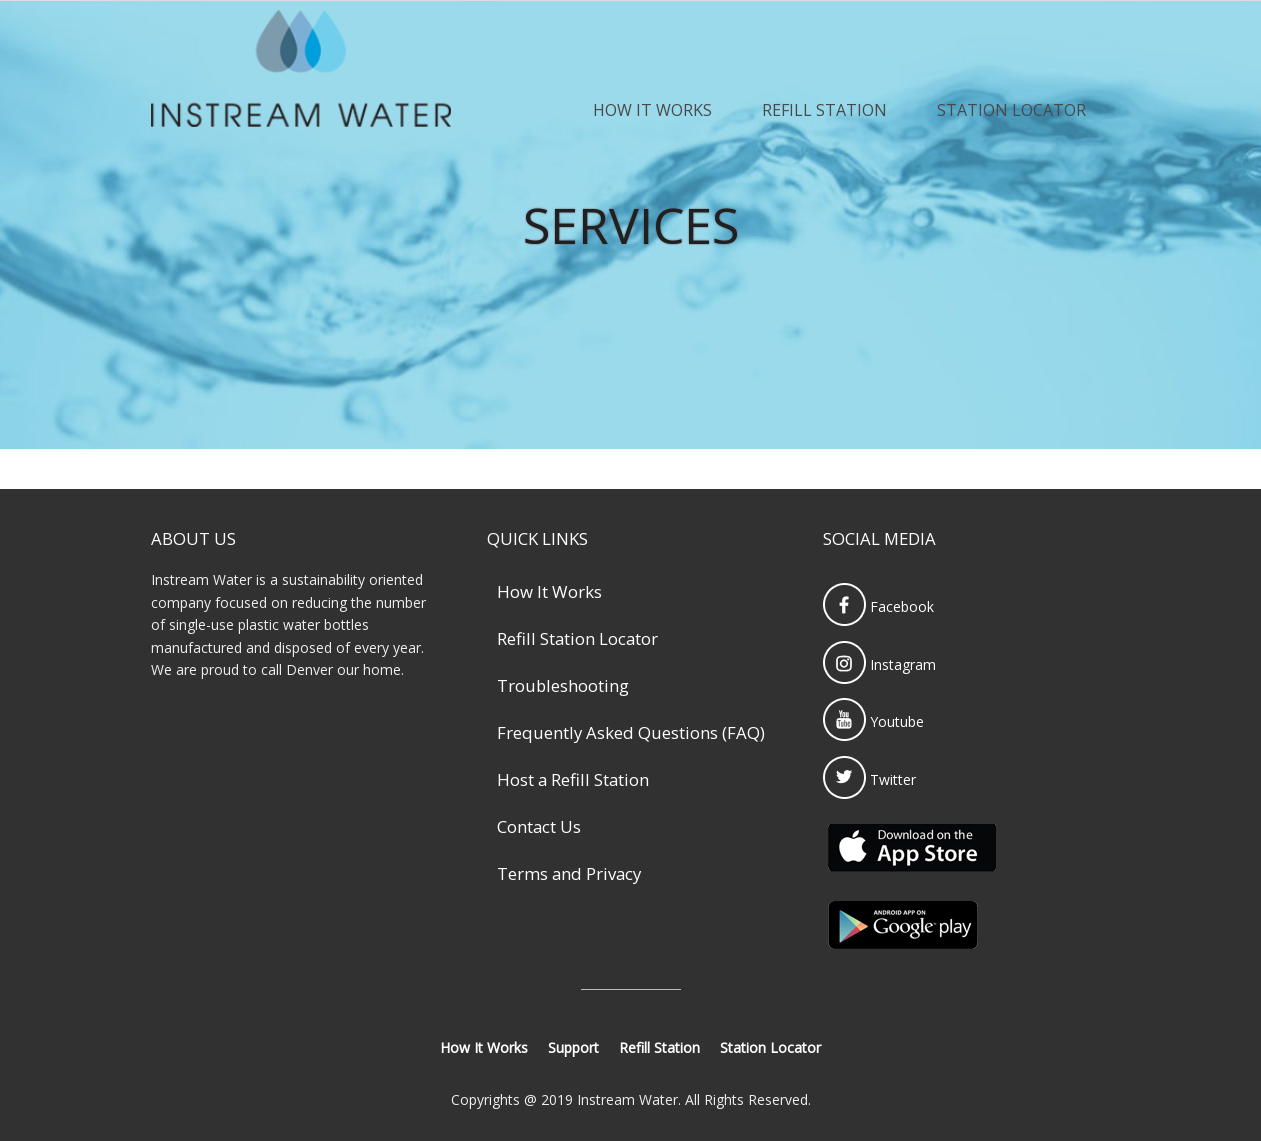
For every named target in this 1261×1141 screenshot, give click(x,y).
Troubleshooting (563, 685)
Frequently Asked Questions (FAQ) (631, 732)
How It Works (652, 110)
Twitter (869, 779)
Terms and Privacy (569, 873)
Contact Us (539, 826)
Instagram (879, 664)
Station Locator (1011, 110)
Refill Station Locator (577, 638)
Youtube (873, 721)
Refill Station (824, 110)
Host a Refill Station (573, 779)
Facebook (878, 606)
